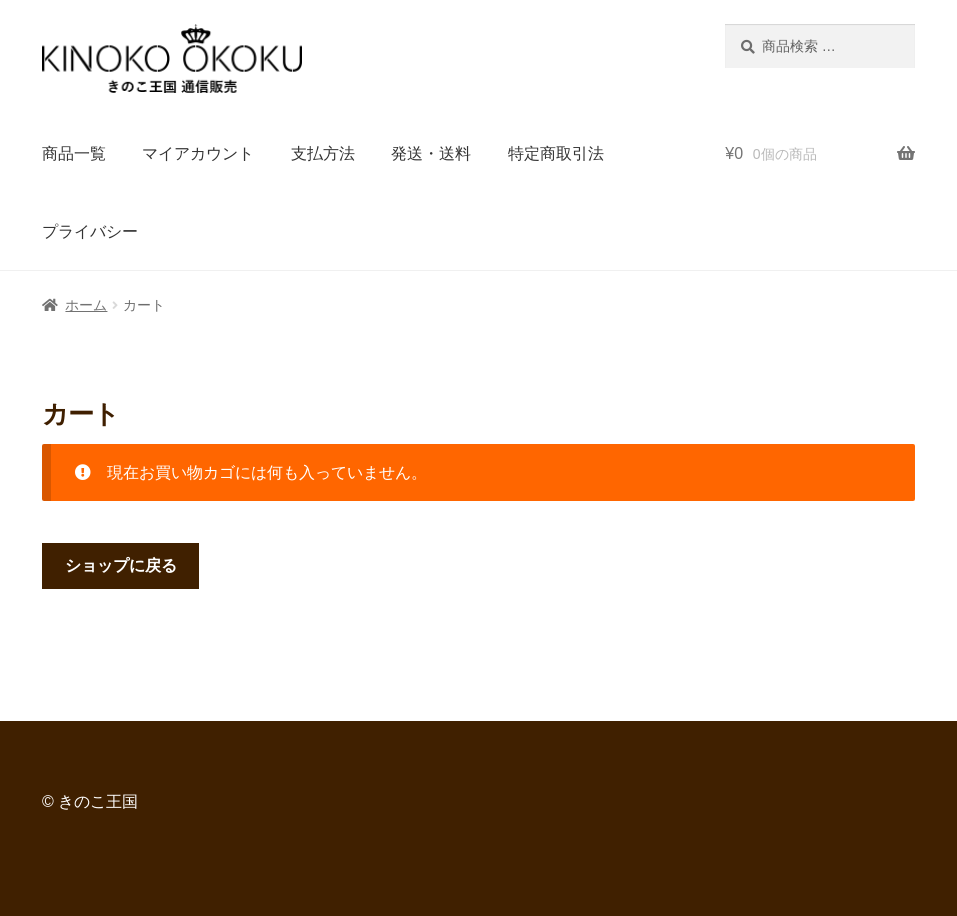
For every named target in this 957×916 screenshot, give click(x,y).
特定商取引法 (556, 153)
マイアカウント (198, 153)
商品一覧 (74, 153)
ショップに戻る (121, 565)
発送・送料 (431, 153)
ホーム (86, 305)
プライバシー (90, 231)
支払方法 (323, 153)
